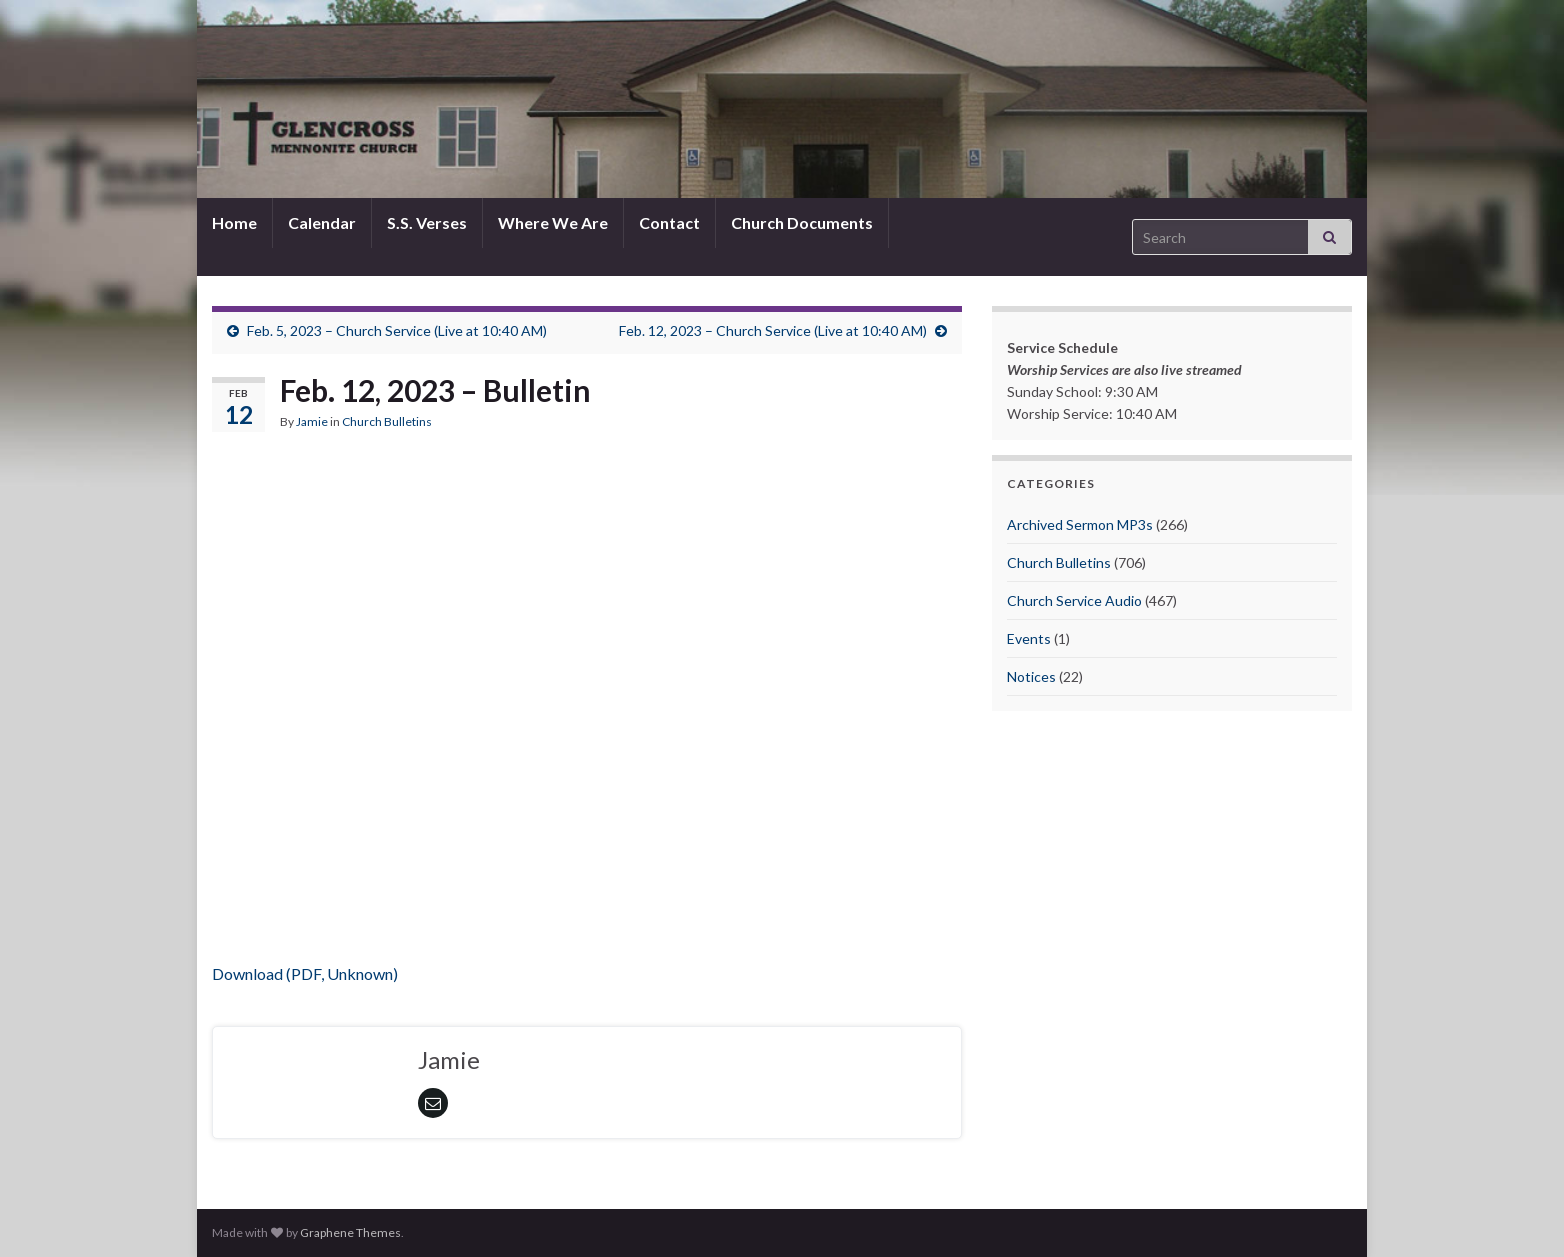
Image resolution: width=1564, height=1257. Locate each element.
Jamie (312, 421)
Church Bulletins (387, 421)
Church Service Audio (1074, 600)
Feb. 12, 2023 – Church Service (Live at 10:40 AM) (773, 330)
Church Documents (802, 222)
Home (234, 222)
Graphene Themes (350, 1232)
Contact (669, 222)
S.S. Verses (427, 222)
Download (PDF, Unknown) (305, 973)
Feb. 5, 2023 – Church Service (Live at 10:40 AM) (397, 330)
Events (1029, 638)
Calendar (322, 222)
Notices (1031, 676)
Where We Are (553, 222)
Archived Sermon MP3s (1080, 524)
